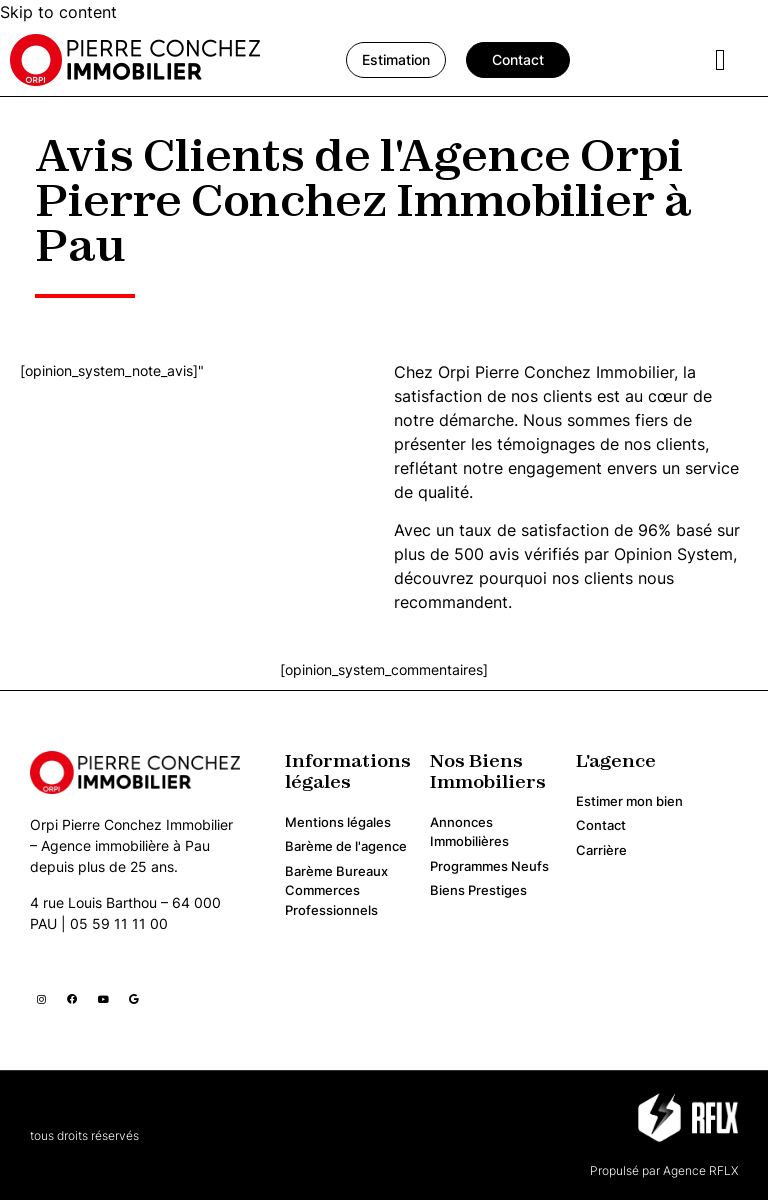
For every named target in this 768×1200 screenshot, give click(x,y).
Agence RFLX (699, 1170)
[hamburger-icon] (720, 60)
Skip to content (58, 12)
